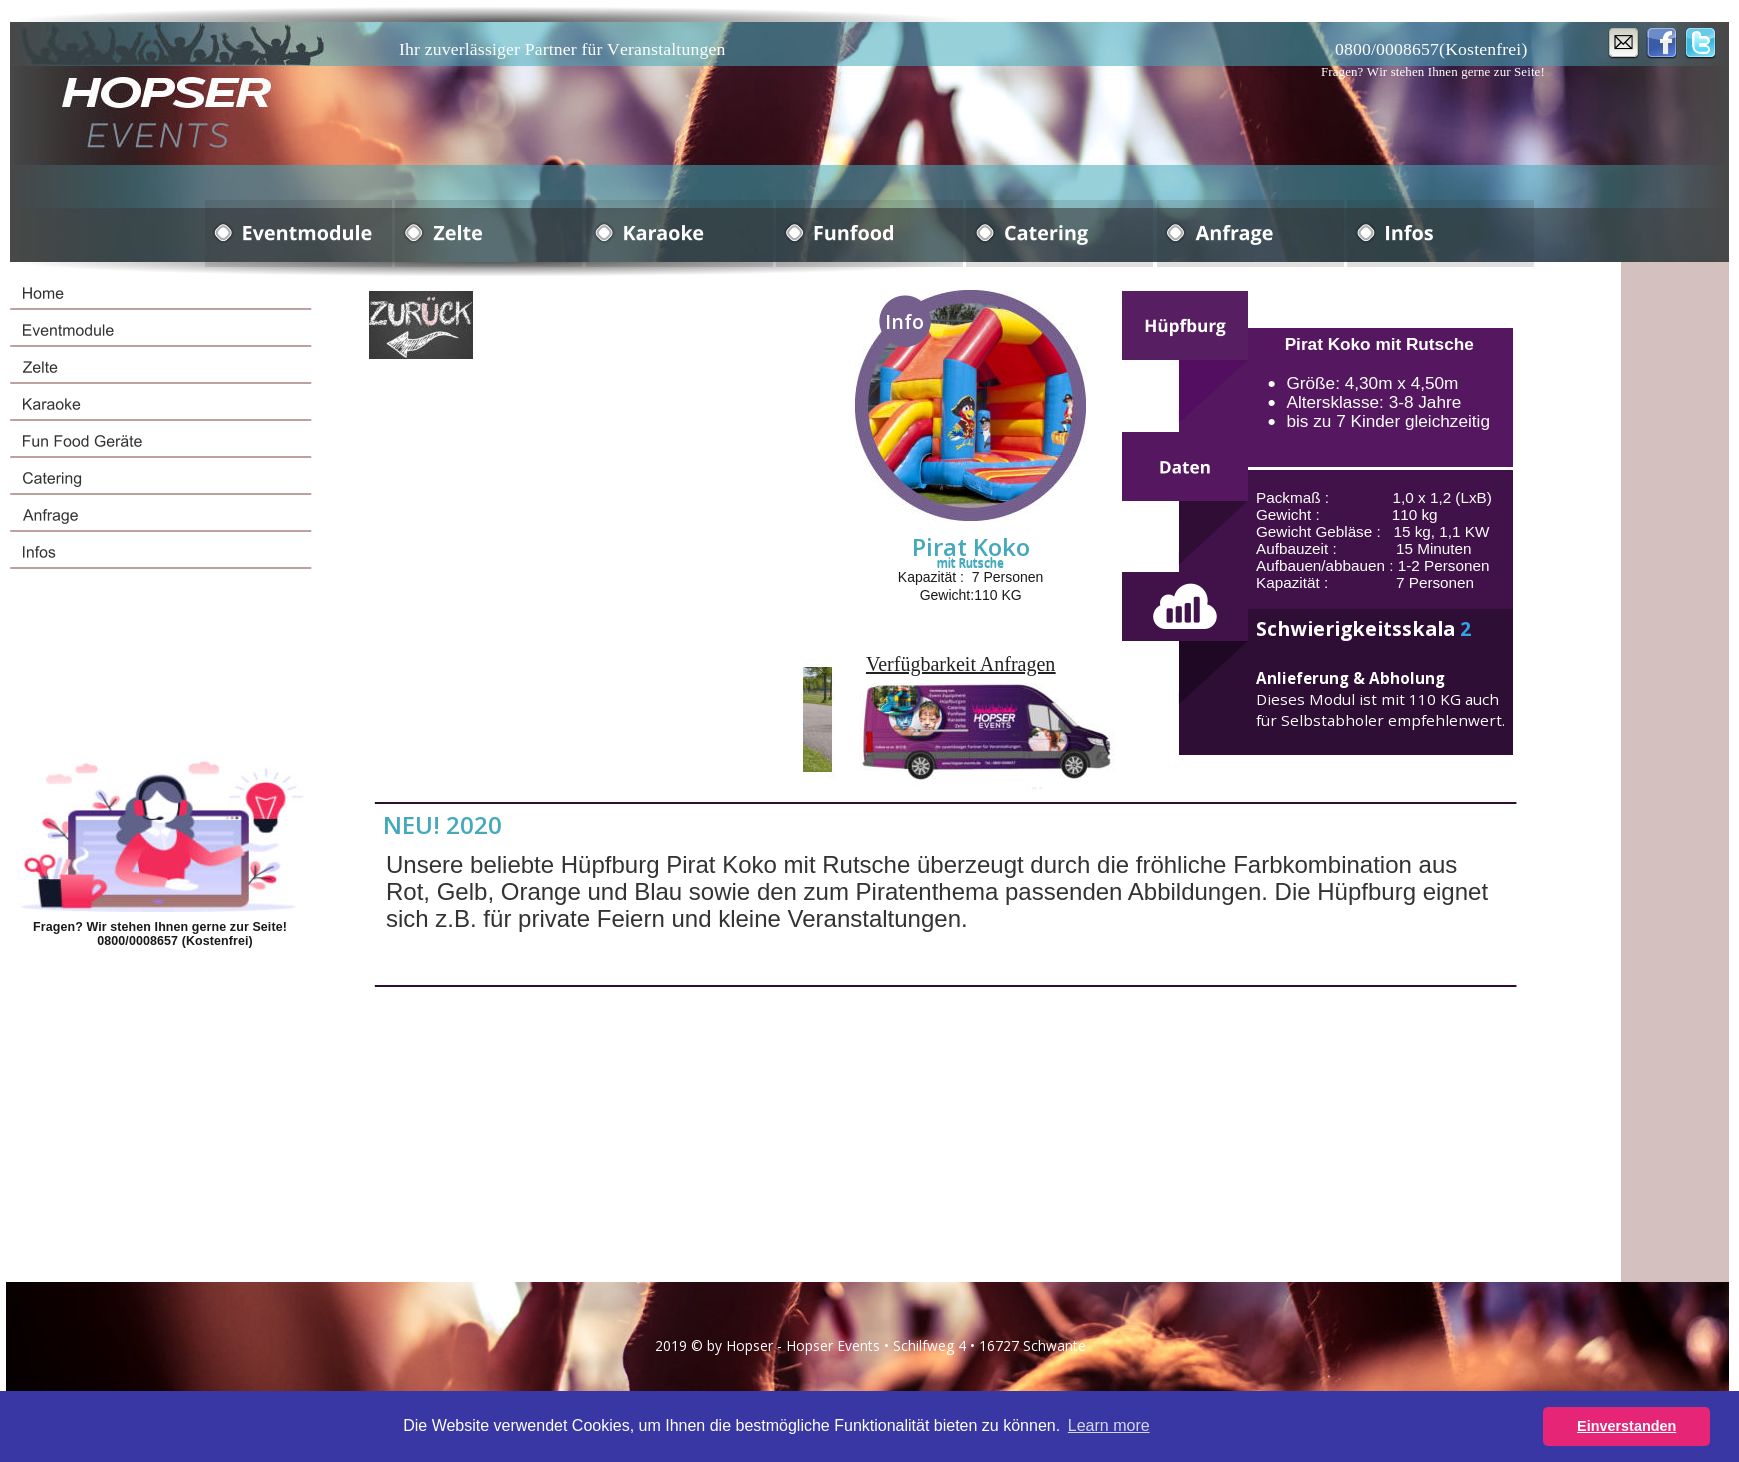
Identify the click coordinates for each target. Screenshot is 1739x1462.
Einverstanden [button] (1626, 1426)
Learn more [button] (1109, 1425)
